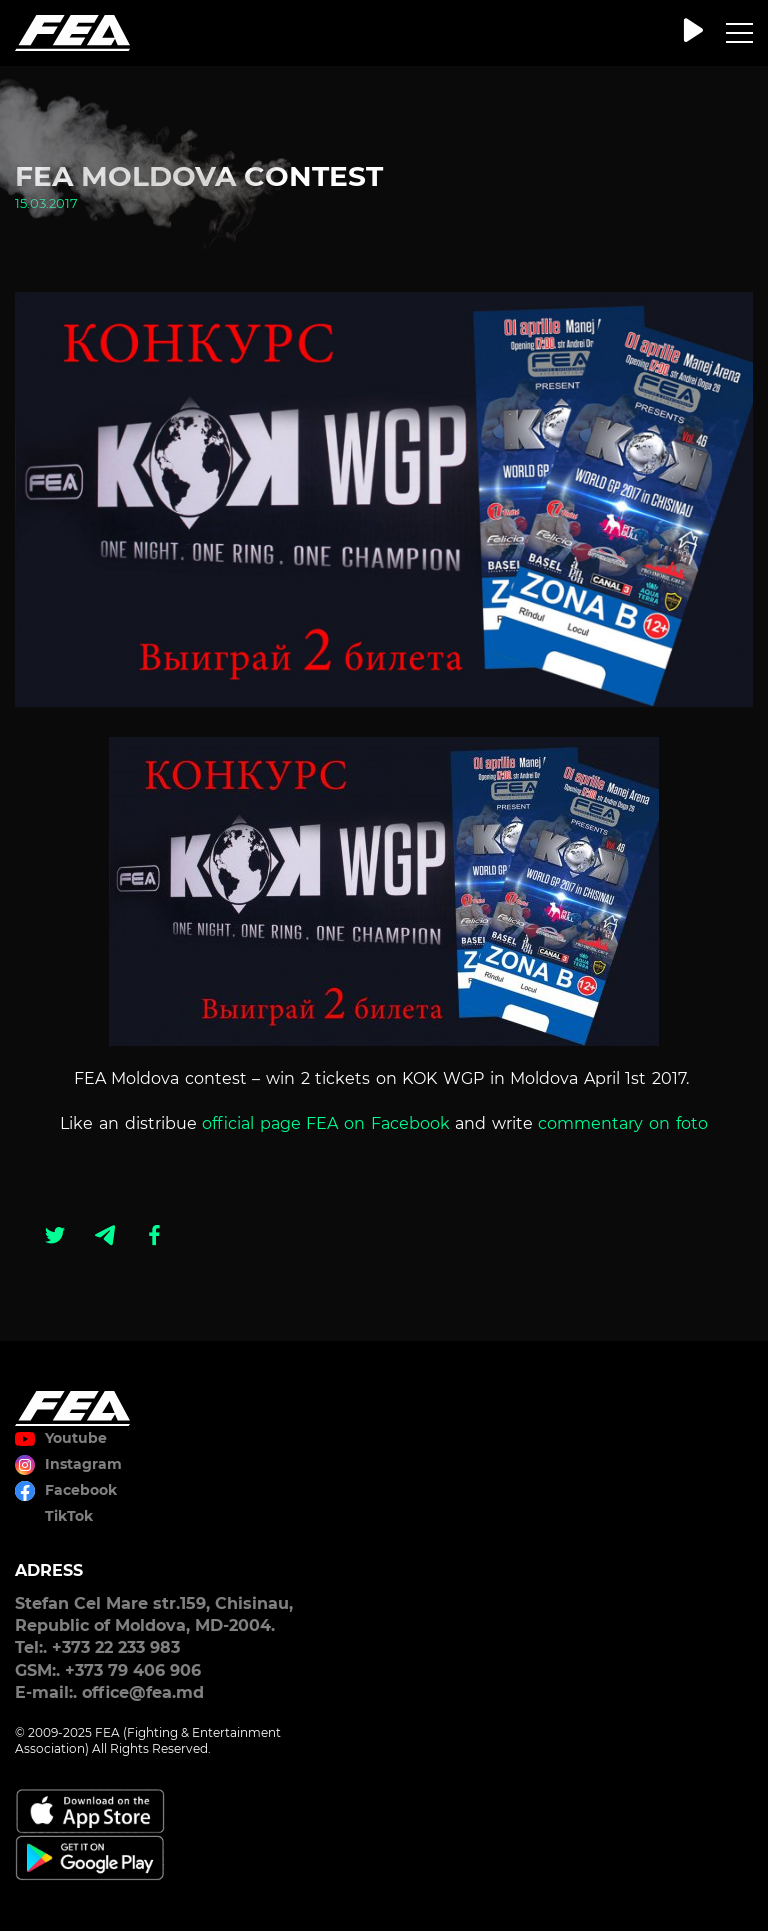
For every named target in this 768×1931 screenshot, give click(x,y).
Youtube (76, 1438)
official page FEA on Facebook (328, 1123)
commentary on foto (622, 1123)
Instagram (83, 1464)
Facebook (81, 1490)
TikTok (69, 1516)
